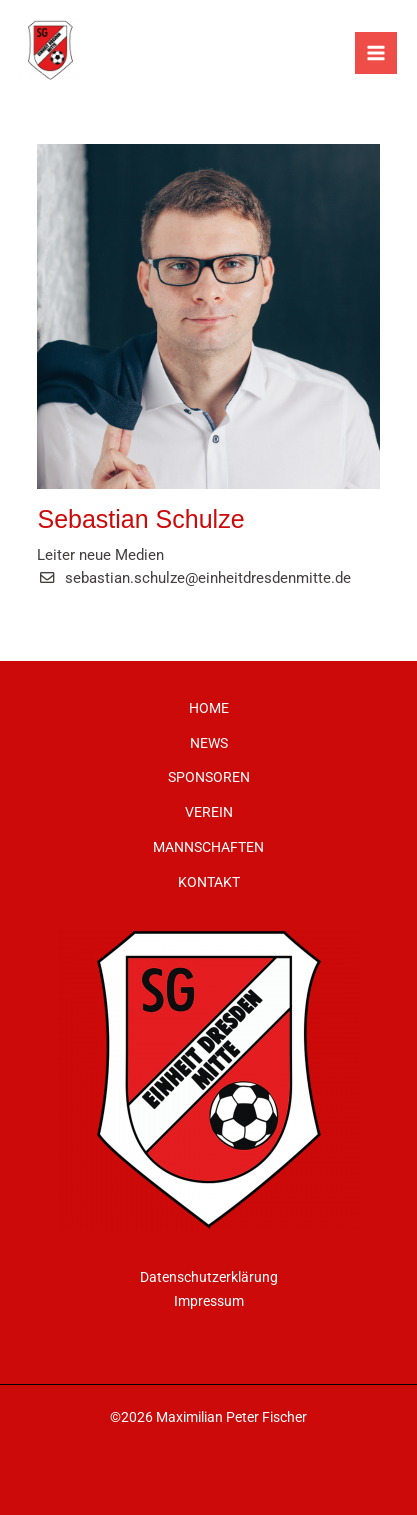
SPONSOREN (209, 777)
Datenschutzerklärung (209, 1277)
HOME (209, 708)
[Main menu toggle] (376, 53)
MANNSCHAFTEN (208, 847)
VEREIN (209, 812)
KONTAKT (209, 882)
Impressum (209, 1301)
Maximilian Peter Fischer (231, 1417)
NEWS (209, 743)
